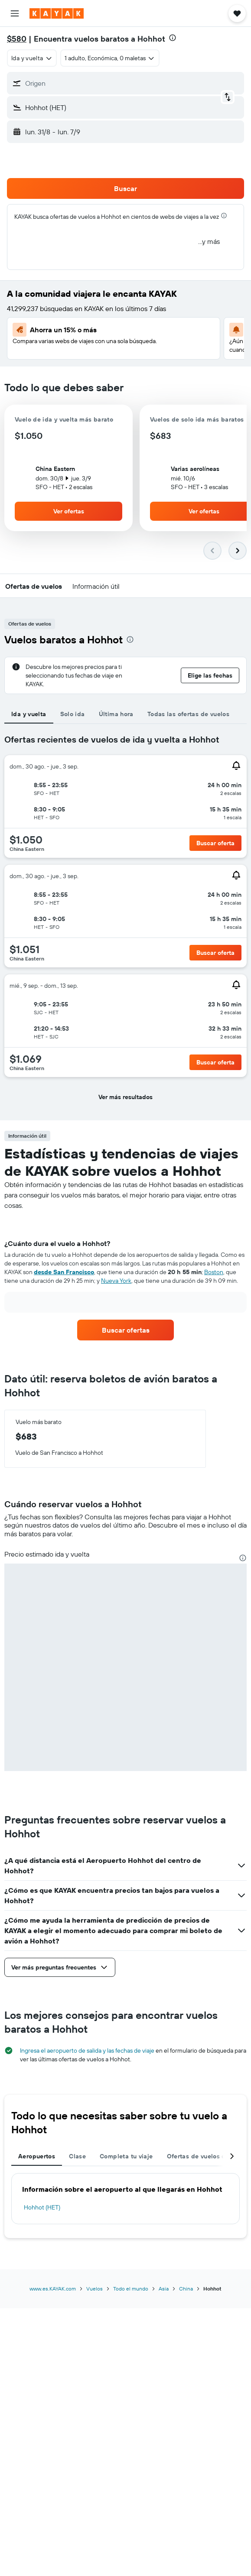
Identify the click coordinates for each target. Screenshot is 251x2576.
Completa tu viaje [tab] (126, 2156)
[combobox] (32, 58)
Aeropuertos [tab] (36, 2156)
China (186, 2288)
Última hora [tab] (116, 714)
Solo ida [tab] (72, 714)
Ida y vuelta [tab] (28, 714)
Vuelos (94, 2288)
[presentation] (172, 38)
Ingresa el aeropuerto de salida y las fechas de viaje (87, 2050)
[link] (125, 1330)
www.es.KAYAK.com (52, 2288)
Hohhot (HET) (42, 2207)
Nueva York (116, 1281)
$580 (16, 39)
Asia (164, 2288)
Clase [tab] (77, 2156)
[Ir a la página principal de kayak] (56, 13)
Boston (213, 1272)
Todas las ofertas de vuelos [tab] (188, 714)
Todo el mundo (130, 2288)
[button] (14, 13)
